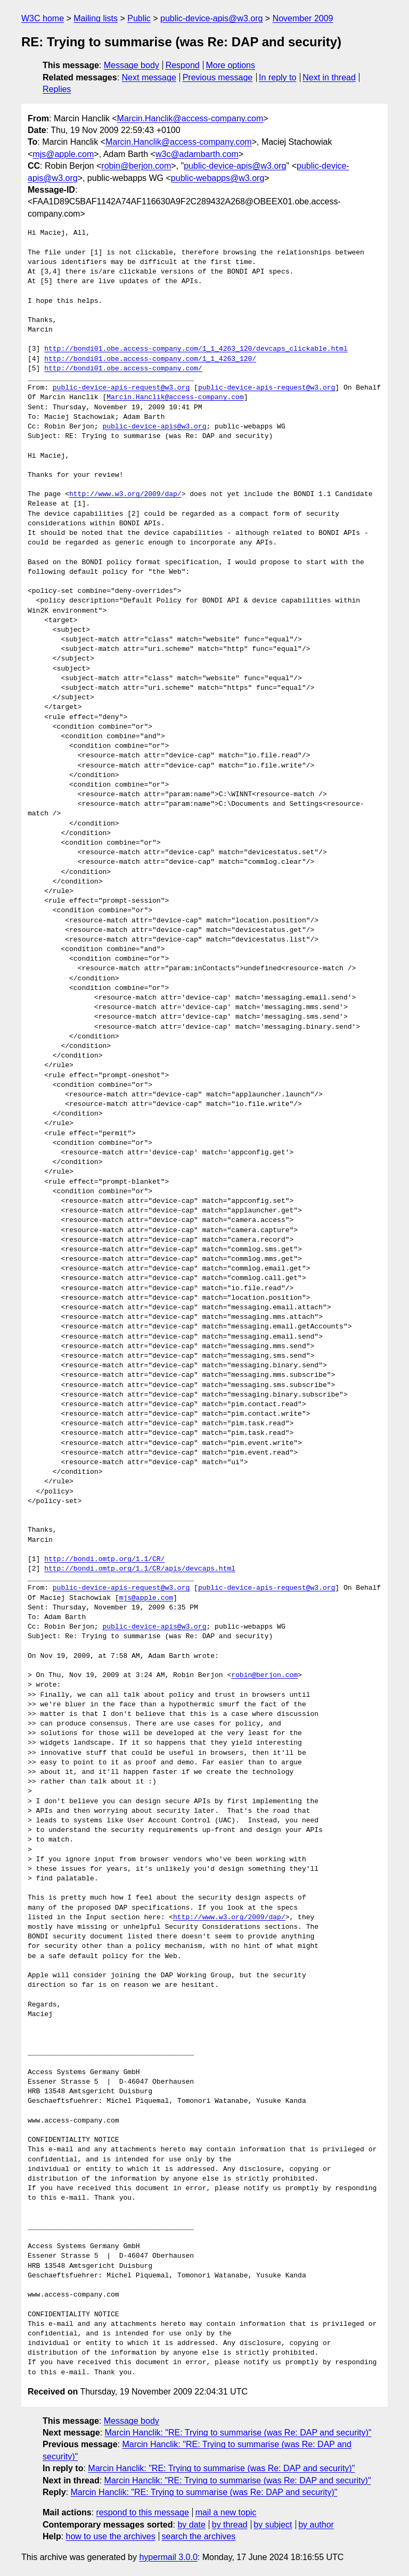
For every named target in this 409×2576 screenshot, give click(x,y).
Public (139, 18)
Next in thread (329, 77)
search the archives (199, 2536)
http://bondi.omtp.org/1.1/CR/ (104, 1559)
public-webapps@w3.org (217, 178)
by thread (230, 2524)
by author (316, 2524)
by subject (272, 2524)
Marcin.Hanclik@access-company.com (190, 118)
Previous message (218, 77)
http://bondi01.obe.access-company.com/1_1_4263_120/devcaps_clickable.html (195, 349)
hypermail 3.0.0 (168, 2557)
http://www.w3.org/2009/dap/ (125, 494)
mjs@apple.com (63, 154)
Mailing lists (95, 18)
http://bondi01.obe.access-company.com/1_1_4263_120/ (150, 359)
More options (231, 65)
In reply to (277, 77)
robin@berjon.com (136, 165)
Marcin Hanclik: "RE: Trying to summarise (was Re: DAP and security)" (238, 2432)
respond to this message (142, 2512)
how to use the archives (111, 2536)
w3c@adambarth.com (197, 154)
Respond (183, 65)
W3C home (42, 18)
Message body (131, 65)
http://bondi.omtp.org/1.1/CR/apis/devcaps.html (139, 1569)
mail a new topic (226, 2512)
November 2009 (303, 18)
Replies (57, 89)
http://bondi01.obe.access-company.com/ (123, 369)
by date (191, 2524)
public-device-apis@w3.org (211, 18)
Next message (149, 77)
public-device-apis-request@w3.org (121, 388)
